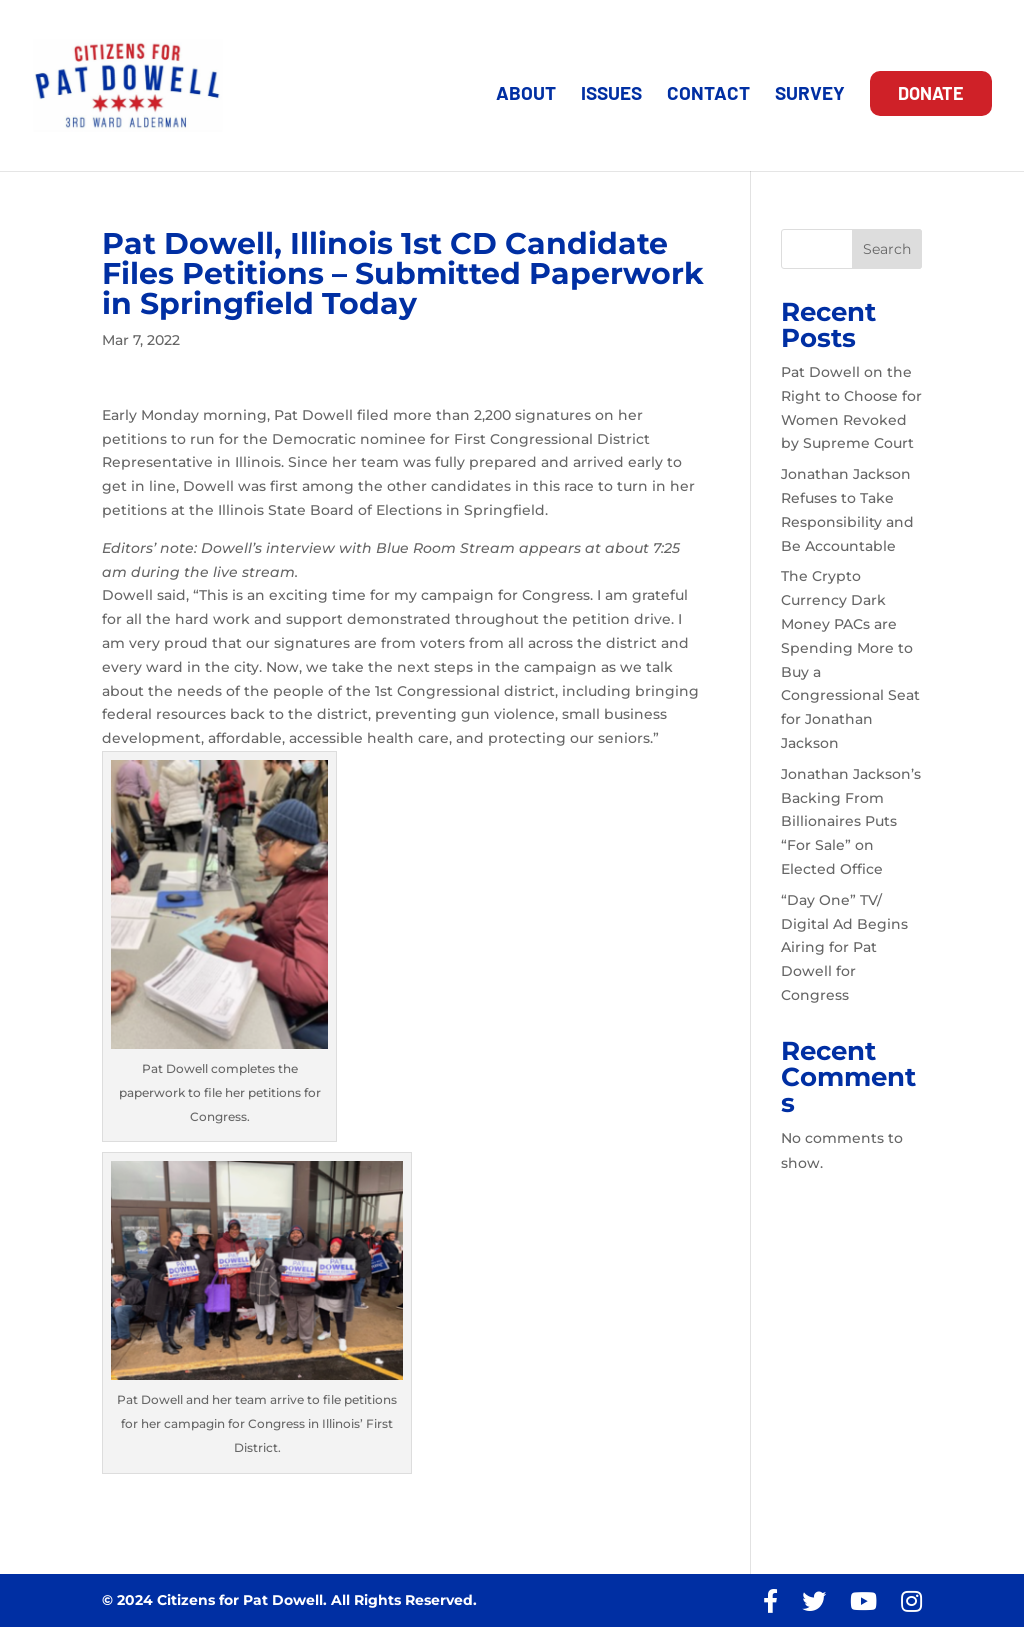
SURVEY (810, 95)
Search (887, 249)
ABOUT (526, 95)
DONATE (931, 93)
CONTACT (708, 95)
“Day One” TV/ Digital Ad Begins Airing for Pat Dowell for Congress (844, 947)
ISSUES (611, 95)
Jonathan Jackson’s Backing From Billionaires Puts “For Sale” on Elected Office (851, 821)
